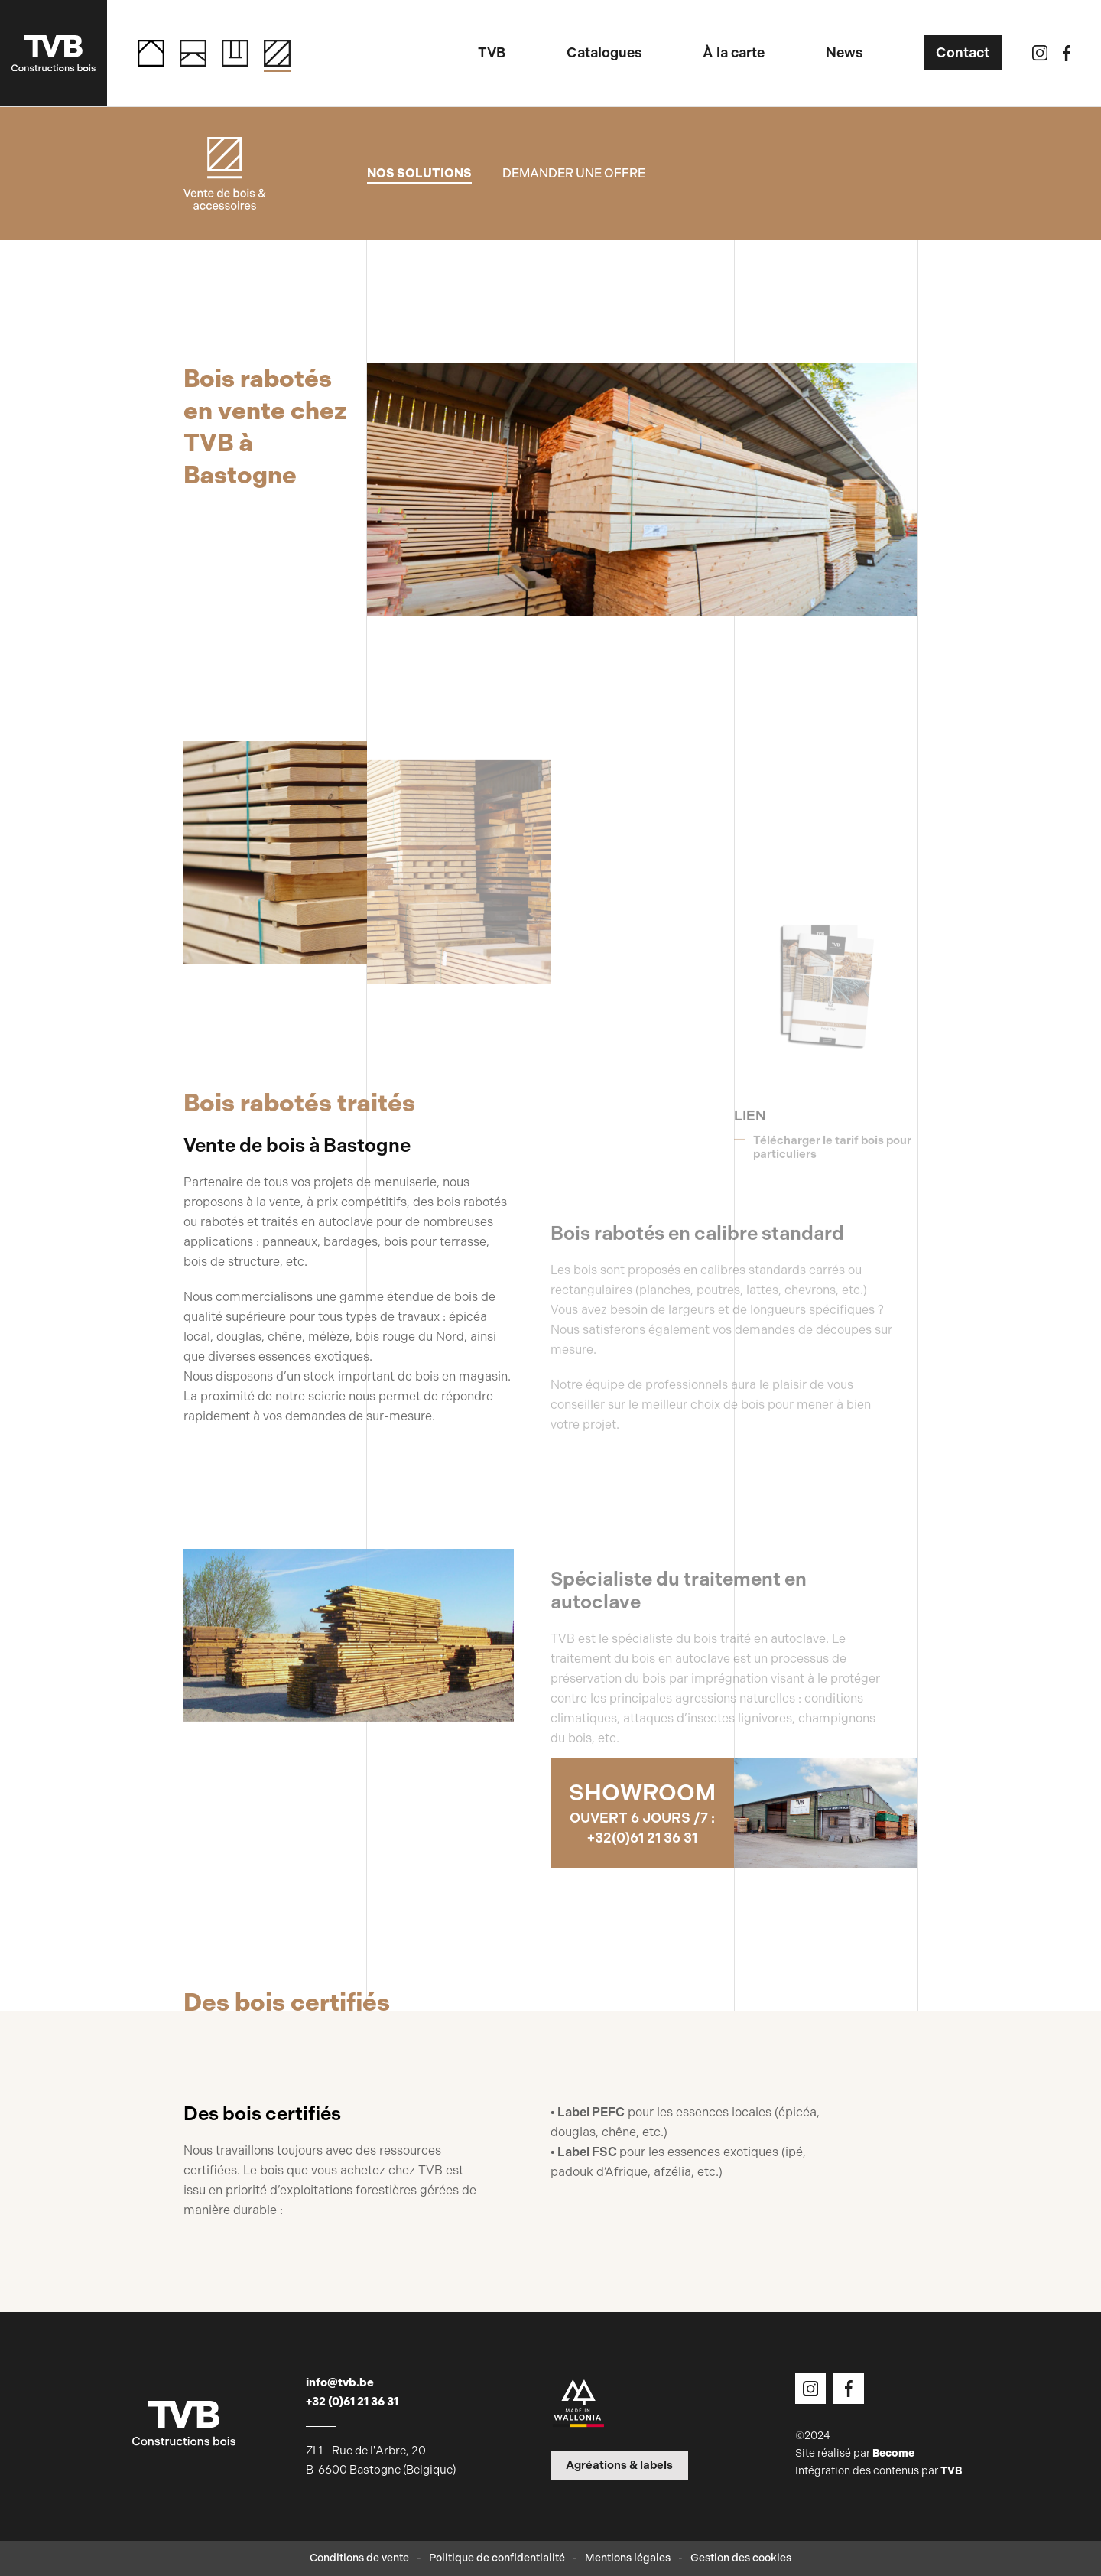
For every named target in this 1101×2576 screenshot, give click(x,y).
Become (893, 2453)
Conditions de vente (359, 2558)
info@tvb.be (340, 2382)
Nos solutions (419, 173)
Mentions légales (628, 2558)
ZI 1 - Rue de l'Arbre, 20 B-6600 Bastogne (381, 2460)
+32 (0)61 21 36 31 (352, 2401)
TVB (951, 2470)
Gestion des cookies (740, 2558)
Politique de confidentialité (497, 2558)
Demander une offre (573, 173)
